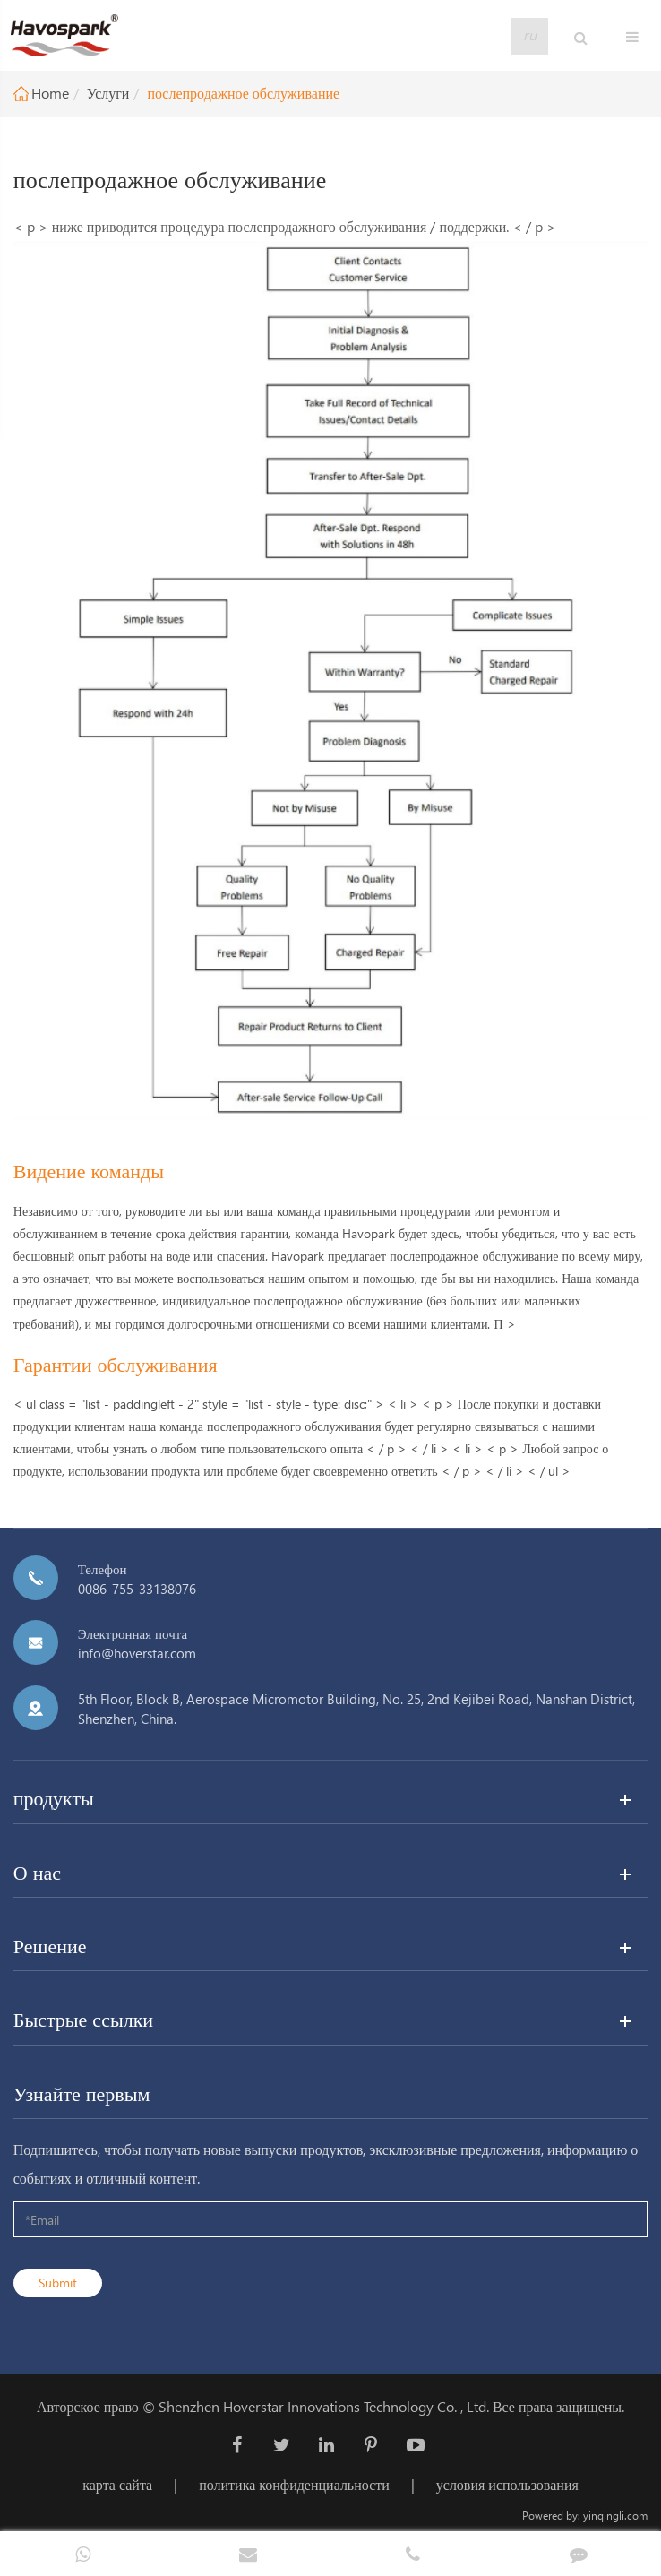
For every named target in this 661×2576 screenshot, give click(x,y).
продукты (53, 1797)
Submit (58, 2282)
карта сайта (117, 2484)
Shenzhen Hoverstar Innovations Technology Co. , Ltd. (324, 2406)
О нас (37, 1871)
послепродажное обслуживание (243, 92)
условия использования (507, 2484)
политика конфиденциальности (294, 2484)
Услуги (108, 92)
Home (50, 92)
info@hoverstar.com (137, 1653)
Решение (50, 1945)
